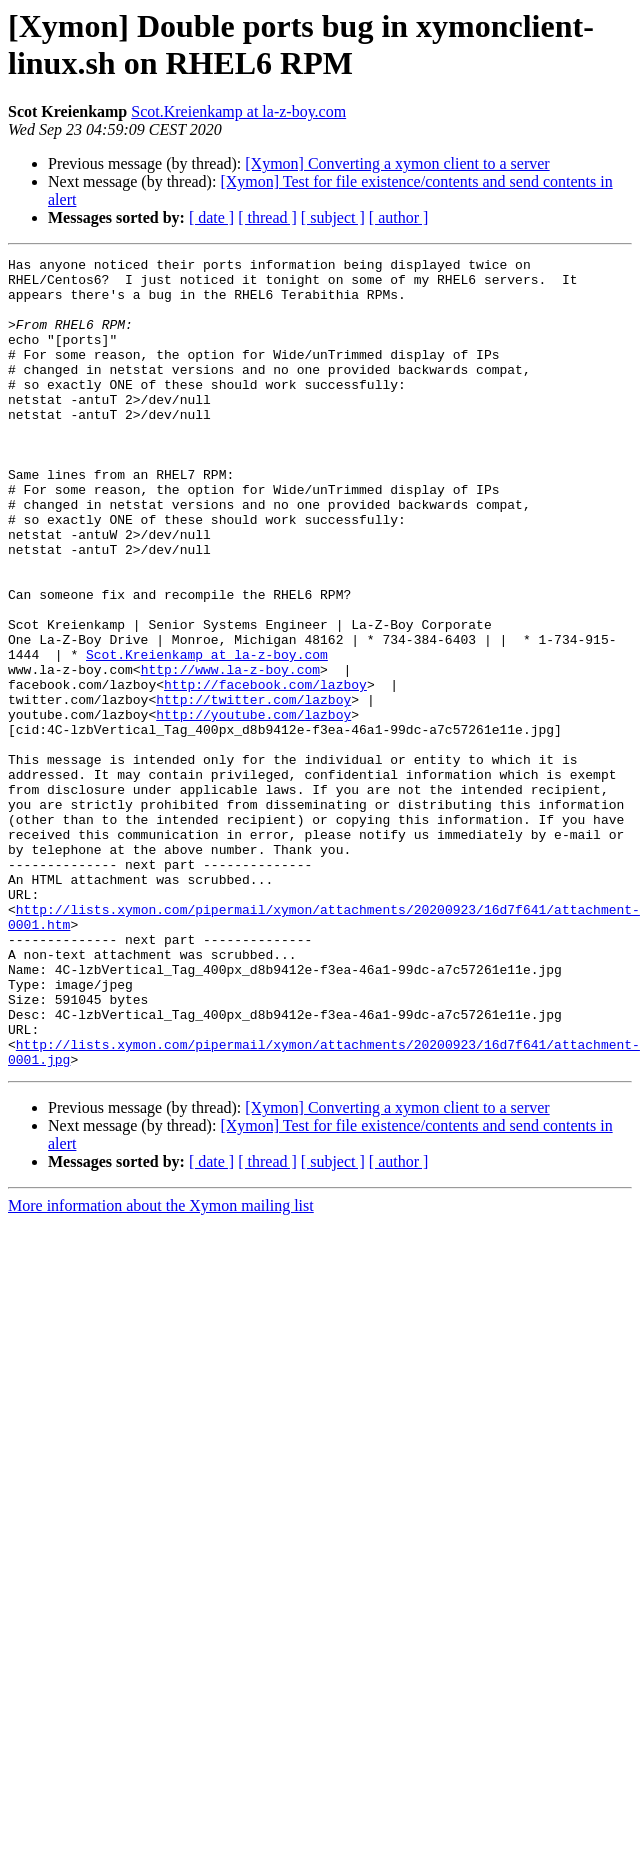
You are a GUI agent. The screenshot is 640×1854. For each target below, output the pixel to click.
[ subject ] (333, 217)
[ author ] (399, 217)
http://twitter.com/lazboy (253, 789)
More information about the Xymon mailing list (161, 1367)
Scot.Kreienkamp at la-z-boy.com (238, 111)
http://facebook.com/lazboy (265, 771)
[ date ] (211, 217)
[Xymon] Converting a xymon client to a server (397, 163)
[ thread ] (267, 217)
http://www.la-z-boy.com (230, 753)
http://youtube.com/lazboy (253, 807)
